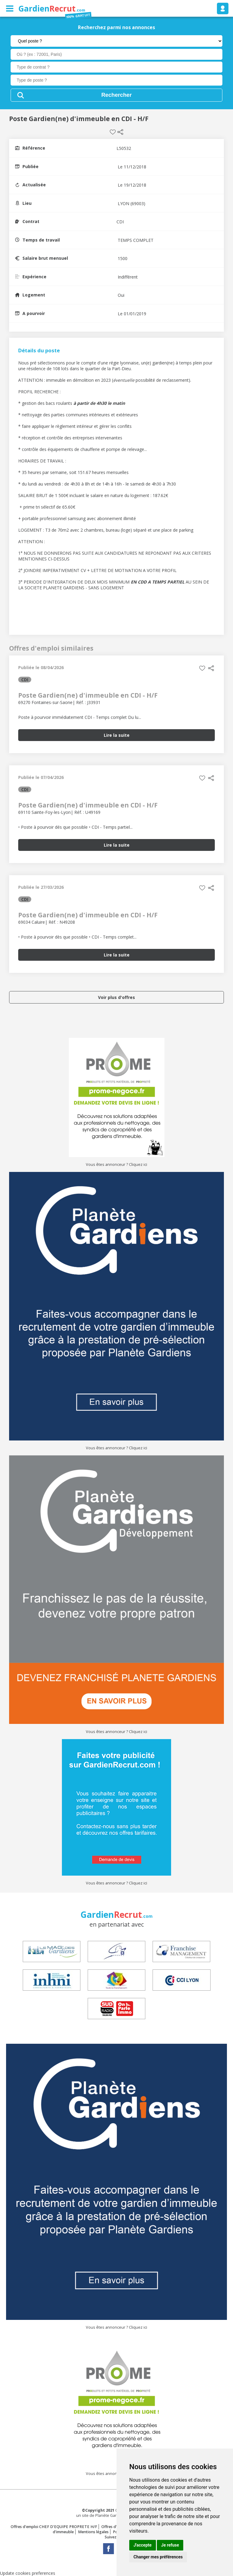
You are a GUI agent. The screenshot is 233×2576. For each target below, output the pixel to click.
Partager (120, 132)
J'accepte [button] (142, 2545)
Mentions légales (93, 2531)
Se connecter (222, 8)
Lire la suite (117, 735)
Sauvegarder (112, 132)
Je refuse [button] (170, 2545)
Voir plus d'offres (116, 997)
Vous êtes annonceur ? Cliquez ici (116, 1164)
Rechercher (116, 95)
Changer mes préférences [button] (158, 2556)
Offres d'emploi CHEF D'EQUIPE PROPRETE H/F (54, 2526)
